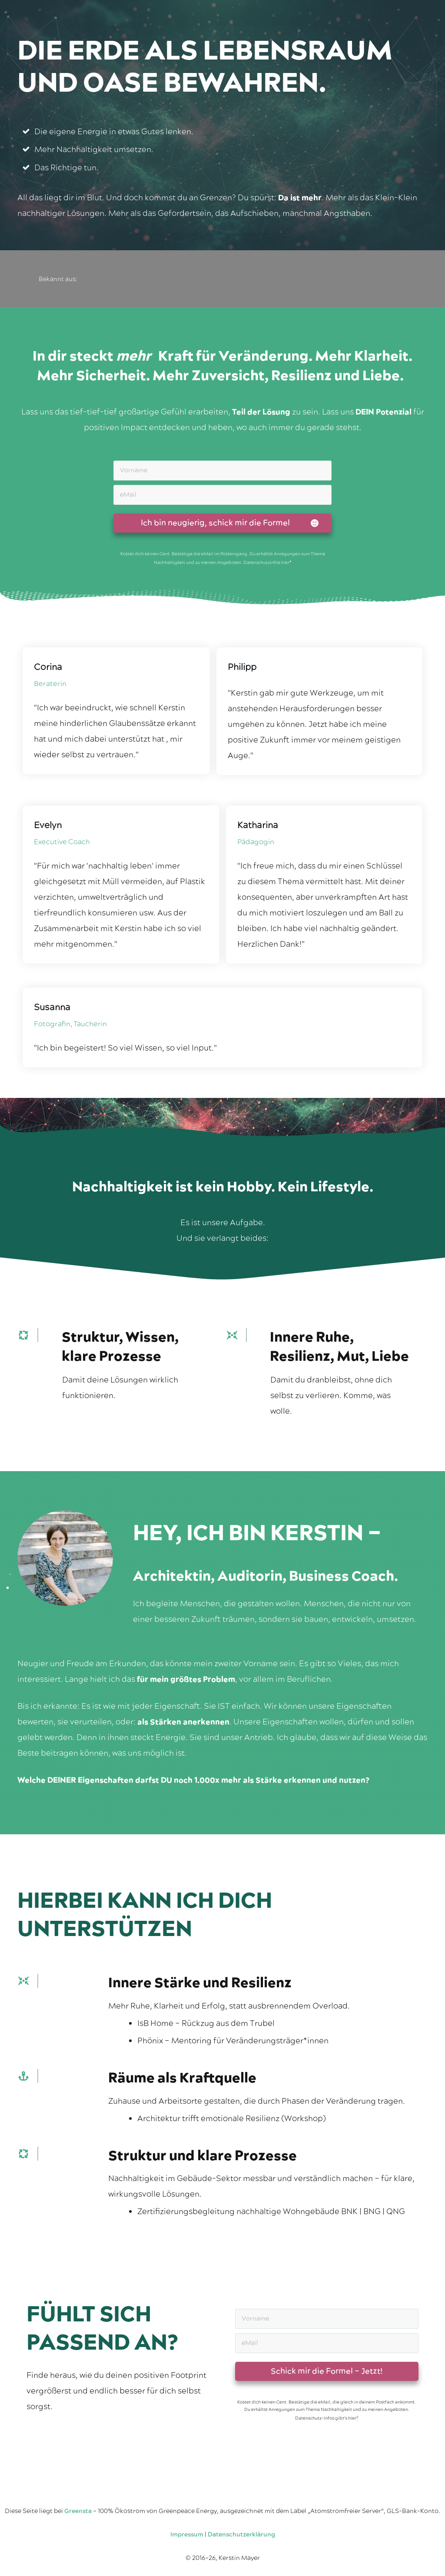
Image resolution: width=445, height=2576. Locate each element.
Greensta (78, 2511)
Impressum (186, 2534)
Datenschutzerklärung (241, 2534)
